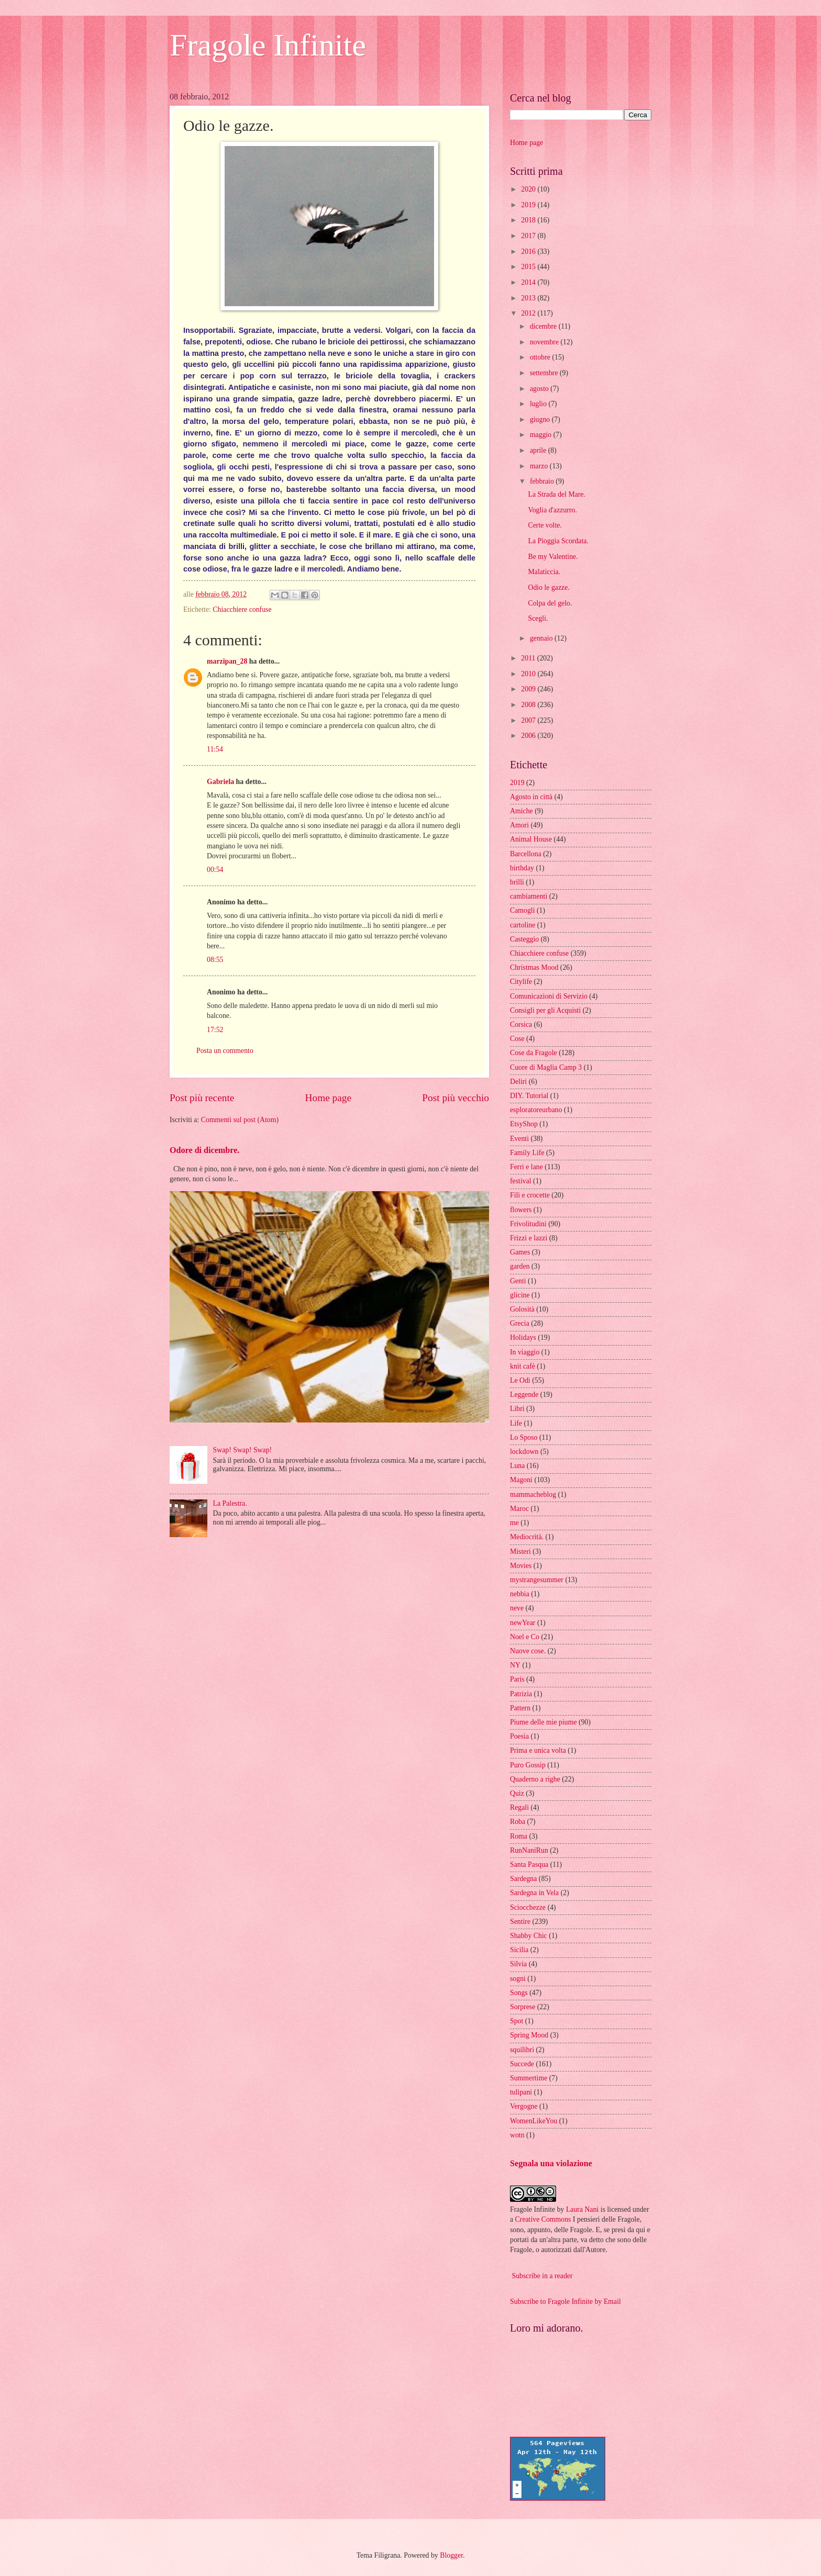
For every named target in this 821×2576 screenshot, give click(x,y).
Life (516, 1423)
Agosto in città (531, 797)
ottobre (541, 357)
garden (520, 1266)
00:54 (215, 869)
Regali (519, 1807)
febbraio (543, 481)
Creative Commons (543, 2219)
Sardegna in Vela (534, 1893)
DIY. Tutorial (529, 1096)
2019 (529, 205)
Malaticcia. (544, 572)
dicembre (544, 326)
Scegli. (538, 618)
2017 (529, 236)
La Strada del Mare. (556, 494)
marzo (540, 466)
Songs (519, 1993)
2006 (529, 736)
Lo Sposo (524, 1437)
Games (520, 1252)
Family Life (527, 1153)
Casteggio (524, 939)
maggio (541, 435)
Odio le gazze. (548, 587)
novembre (545, 342)
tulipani (521, 2092)
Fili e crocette (530, 1195)
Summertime (528, 2078)
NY (515, 1665)
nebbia (519, 1594)
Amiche (521, 811)
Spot (516, 2021)
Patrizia (521, 1694)
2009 (529, 689)
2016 (529, 251)
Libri (517, 1409)
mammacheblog (533, 1494)
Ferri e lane (526, 1167)
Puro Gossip (528, 1765)
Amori (519, 825)
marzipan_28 (227, 661)
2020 (529, 189)
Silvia (518, 1964)
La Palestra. (230, 1503)
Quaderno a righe (535, 1779)
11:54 (215, 749)
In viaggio (524, 1352)
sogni (518, 1979)
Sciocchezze (528, 1907)
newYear (522, 1623)
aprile (539, 450)
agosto (540, 389)
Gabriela (220, 782)
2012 (529, 313)
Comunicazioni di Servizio (548, 996)
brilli (517, 882)
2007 (529, 720)
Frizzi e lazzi (528, 1238)
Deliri (518, 1081)
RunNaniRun (529, 1850)
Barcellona (525, 854)
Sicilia (519, 1950)
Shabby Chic (528, 1936)
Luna (517, 1466)
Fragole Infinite (268, 45)
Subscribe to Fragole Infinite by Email (565, 2301)
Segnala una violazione (551, 2163)
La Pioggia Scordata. (558, 541)
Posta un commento (224, 1051)
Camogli (522, 910)
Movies (520, 1566)
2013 (529, 298)
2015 (529, 267)
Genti (518, 1281)
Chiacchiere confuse (242, 609)
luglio (539, 404)
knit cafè (522, 1366)
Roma (518, 1836)
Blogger (451, 2555)
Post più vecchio (455, 1097)
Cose (517, 1039)
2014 (529, 282)
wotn (517, 2135)
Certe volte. (544, 525)
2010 (529, 674)
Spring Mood (529, 2035)
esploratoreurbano (536, 1110)
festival (520, 1181)
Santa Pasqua (529, 1864)
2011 (529, 658)
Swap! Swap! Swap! (242, 1450)
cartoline (522, 925)
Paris (517, 1679)
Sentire (520, 1921)
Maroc (519, 1509)
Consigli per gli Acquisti (545, 1010)
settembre (545, 373)
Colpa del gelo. (550, 603)
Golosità (522, 1309)
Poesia (519, 1736)
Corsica (521, 1024)
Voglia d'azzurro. (552, 510)
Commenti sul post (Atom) (240, 1120)
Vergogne (524, 2106)
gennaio (542, 638)
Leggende (524, 1394)
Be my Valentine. (553, 557)
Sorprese (522, 2007)
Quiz (517, 1793)
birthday (522, 868)
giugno (541, 419)
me (514, 1523)
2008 (529, 705)
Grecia (519, 1323)
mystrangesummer (536, 1580)
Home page (328, 1097)
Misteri (520, 1551)
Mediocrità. (526, 1537)
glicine (520, 1295)
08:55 (215, 960)
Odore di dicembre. (204, 1150)
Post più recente (202, 1097)
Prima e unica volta (538, 1750)
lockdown (524, 1451)
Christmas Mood (534, 967)
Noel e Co (524, 1637)
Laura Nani (582, 2209)
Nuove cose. (528, 1651)
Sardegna (523, 1879)
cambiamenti (528, 896)
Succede (522, 2064)
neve (517, 1608)
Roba (517, 1821)
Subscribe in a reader (542, 2276)
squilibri (522, 2050)
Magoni (521, 1480)
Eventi (519, 1139)
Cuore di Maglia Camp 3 (546, 1067)
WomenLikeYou (533, 2121)
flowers (520, 1210)
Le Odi (520, 1380)
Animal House (531, 839)
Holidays (523, 1337)
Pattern (520, 1708)
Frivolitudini (528, 1224)
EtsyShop (524, 1124)
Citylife (521, 981)
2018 (529, 220)
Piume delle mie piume (543, 1722)
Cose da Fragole (533, 1053)
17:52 (215, 1030)
